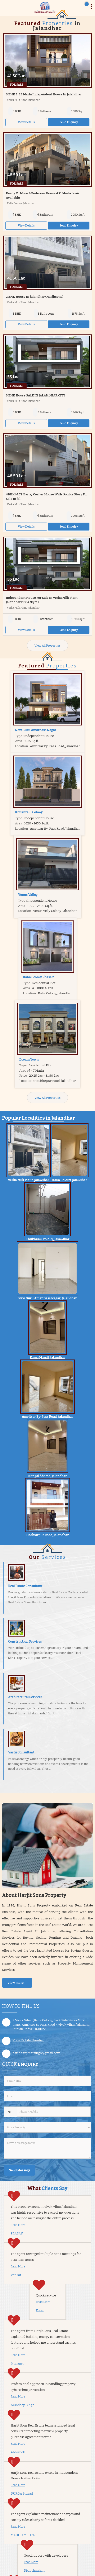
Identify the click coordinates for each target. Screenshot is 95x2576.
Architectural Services (25, 1697)
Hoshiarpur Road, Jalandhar (47, 1535)
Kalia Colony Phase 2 (38, 977)
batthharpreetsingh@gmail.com (36, 2053)
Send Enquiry (68, 122)
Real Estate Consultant (25, 1586)
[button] (28, 2040)
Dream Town (29, 1059)
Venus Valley (28, 895)
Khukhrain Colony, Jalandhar (47, 1239)
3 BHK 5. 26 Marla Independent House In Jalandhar (44, 94)
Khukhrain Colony (29, 812)
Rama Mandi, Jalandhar (47, 1358)
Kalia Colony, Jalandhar (69, 1180)
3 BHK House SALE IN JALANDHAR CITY (35, 395)
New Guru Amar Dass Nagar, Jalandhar (47, 1298)
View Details (26, 122)
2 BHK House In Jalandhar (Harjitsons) (34, 297)
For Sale (16, 84)
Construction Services (25, 1641)
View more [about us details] (16, 1983)
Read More (18, 2225)
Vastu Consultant (21, 1752)
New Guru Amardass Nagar (35, 730)
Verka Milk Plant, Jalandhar (28, 1180)
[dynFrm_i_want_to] (47, 2127)
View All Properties (47, 645)
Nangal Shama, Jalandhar (47, 1476)
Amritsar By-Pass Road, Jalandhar (47, 1417)
